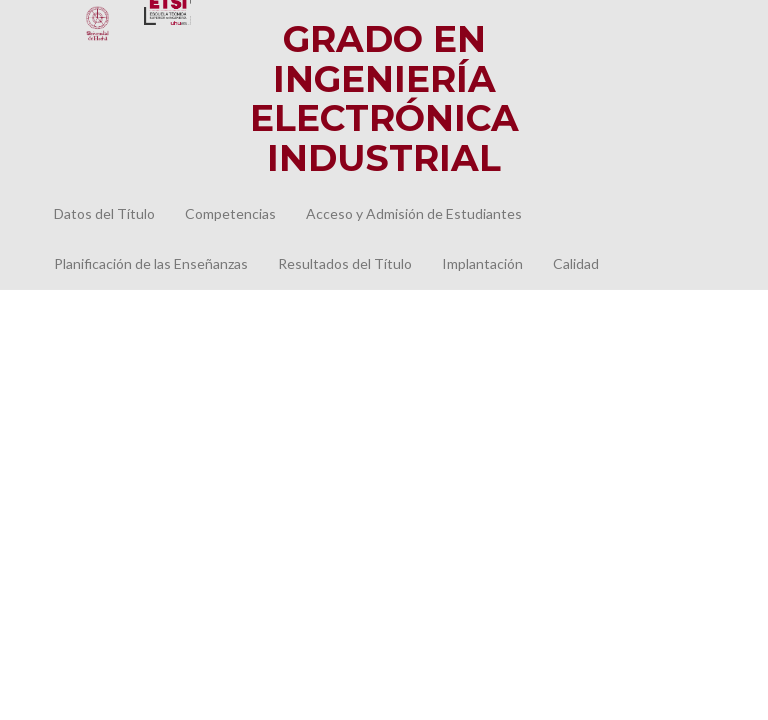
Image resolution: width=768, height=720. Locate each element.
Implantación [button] (482, 263)
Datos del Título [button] (104, 213)
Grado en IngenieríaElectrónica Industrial (384, 98)
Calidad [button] (576, 263)
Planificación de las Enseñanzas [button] (151, 263)
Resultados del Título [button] (345, 263)
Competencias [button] (230, 213)
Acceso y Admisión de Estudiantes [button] (414, 213)
